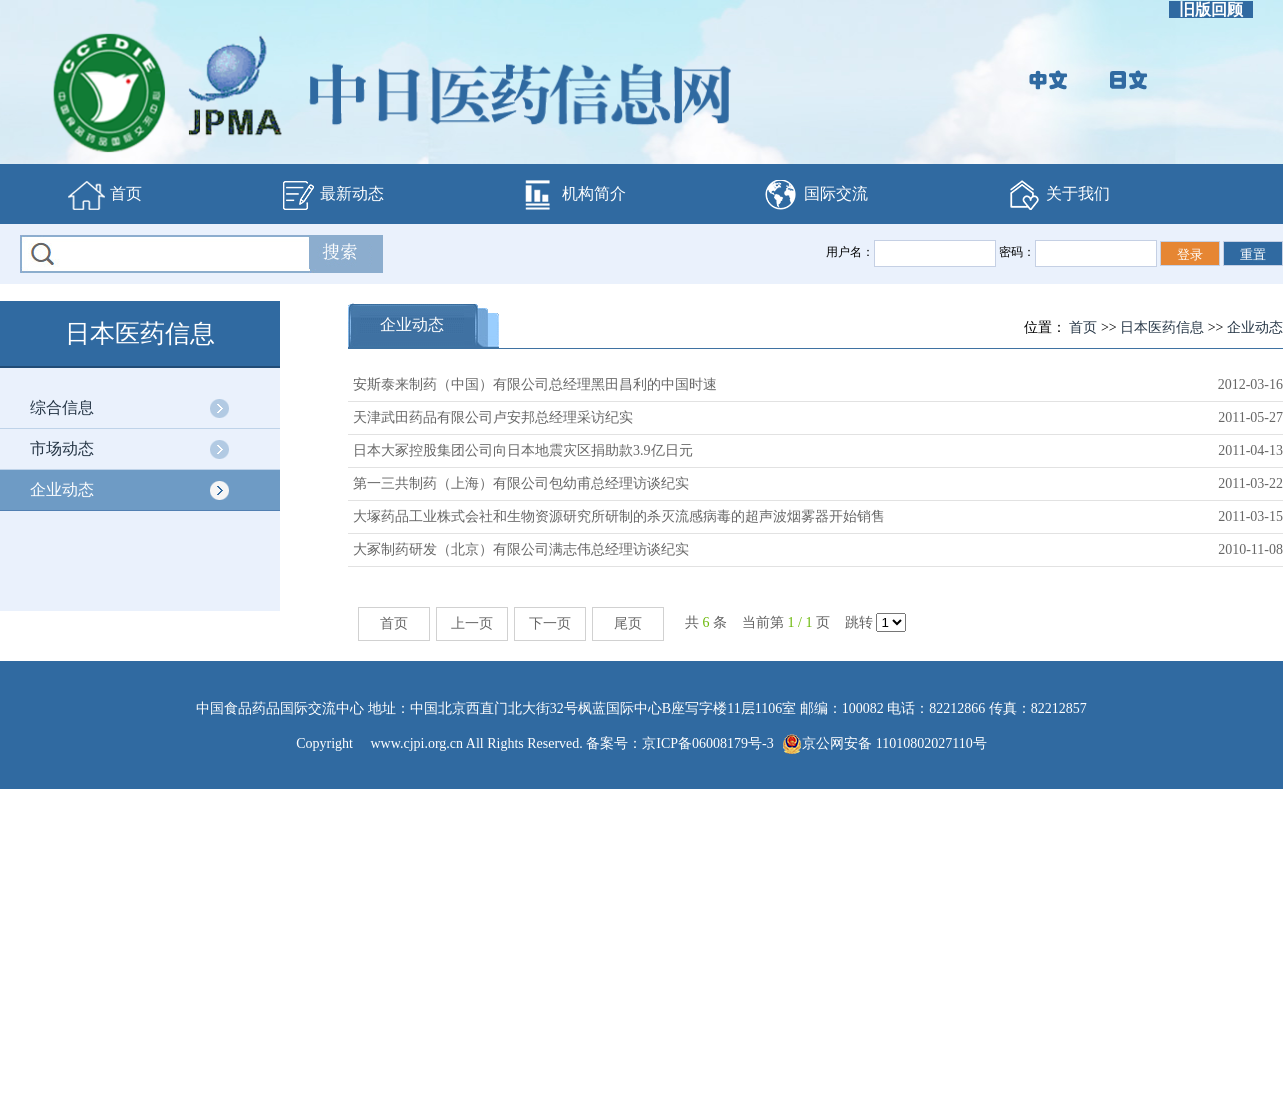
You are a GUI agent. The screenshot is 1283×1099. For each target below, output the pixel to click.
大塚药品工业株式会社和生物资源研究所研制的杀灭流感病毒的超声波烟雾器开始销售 (619, 516)
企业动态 (62, 489)
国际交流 (815, 195)
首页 (105, 195)
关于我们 (1057, 195)
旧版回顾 (1211, 9)
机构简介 (573, 195)
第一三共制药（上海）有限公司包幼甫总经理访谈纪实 (521, 483)
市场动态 (62, 448)
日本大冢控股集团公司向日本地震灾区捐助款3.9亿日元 (523, 450)
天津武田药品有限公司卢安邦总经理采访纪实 (493, 417)
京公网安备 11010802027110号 (884, 744)
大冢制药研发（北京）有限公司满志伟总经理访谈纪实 (521, 549)
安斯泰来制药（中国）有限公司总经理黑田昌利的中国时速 (535, 384)
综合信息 (62, 407)
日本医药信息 (1162, 327)
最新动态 (331, 195)
